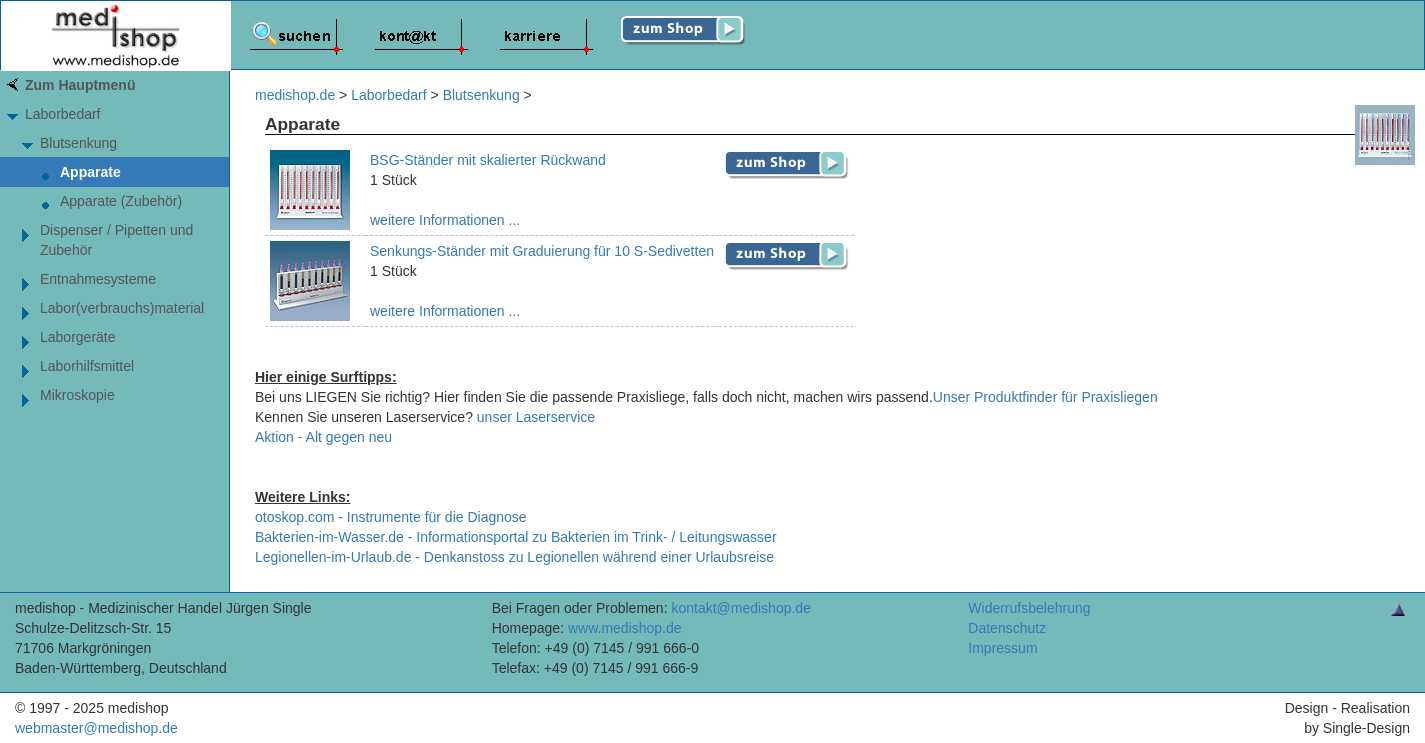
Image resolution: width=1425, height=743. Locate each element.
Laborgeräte (78, 337)
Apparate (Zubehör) (121, 201)
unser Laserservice (536, 417)
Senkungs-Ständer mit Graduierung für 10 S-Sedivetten (542, 251)
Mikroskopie (77, 395)
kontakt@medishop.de (741, 608)
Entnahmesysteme (98, 279)
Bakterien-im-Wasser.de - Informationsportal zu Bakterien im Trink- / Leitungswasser (516, 537)
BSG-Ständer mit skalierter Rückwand (488, 160)
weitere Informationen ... (445, 220)
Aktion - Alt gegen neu (323, 437)
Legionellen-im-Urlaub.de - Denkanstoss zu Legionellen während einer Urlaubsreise (514, 557)
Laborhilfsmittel (87, 366)
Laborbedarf (63, 114)
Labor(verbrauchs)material (122, 308)
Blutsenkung (78, 143)
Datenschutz (1007, 628)
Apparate (90, 172)
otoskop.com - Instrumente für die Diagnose (391, 517)
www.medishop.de (625, 628)
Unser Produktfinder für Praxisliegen (1045, 397)
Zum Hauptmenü (80, 85)
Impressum (1002, 648)
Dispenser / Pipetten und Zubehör (116, 240)
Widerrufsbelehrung (1029, 608)
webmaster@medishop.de (96, 728)
